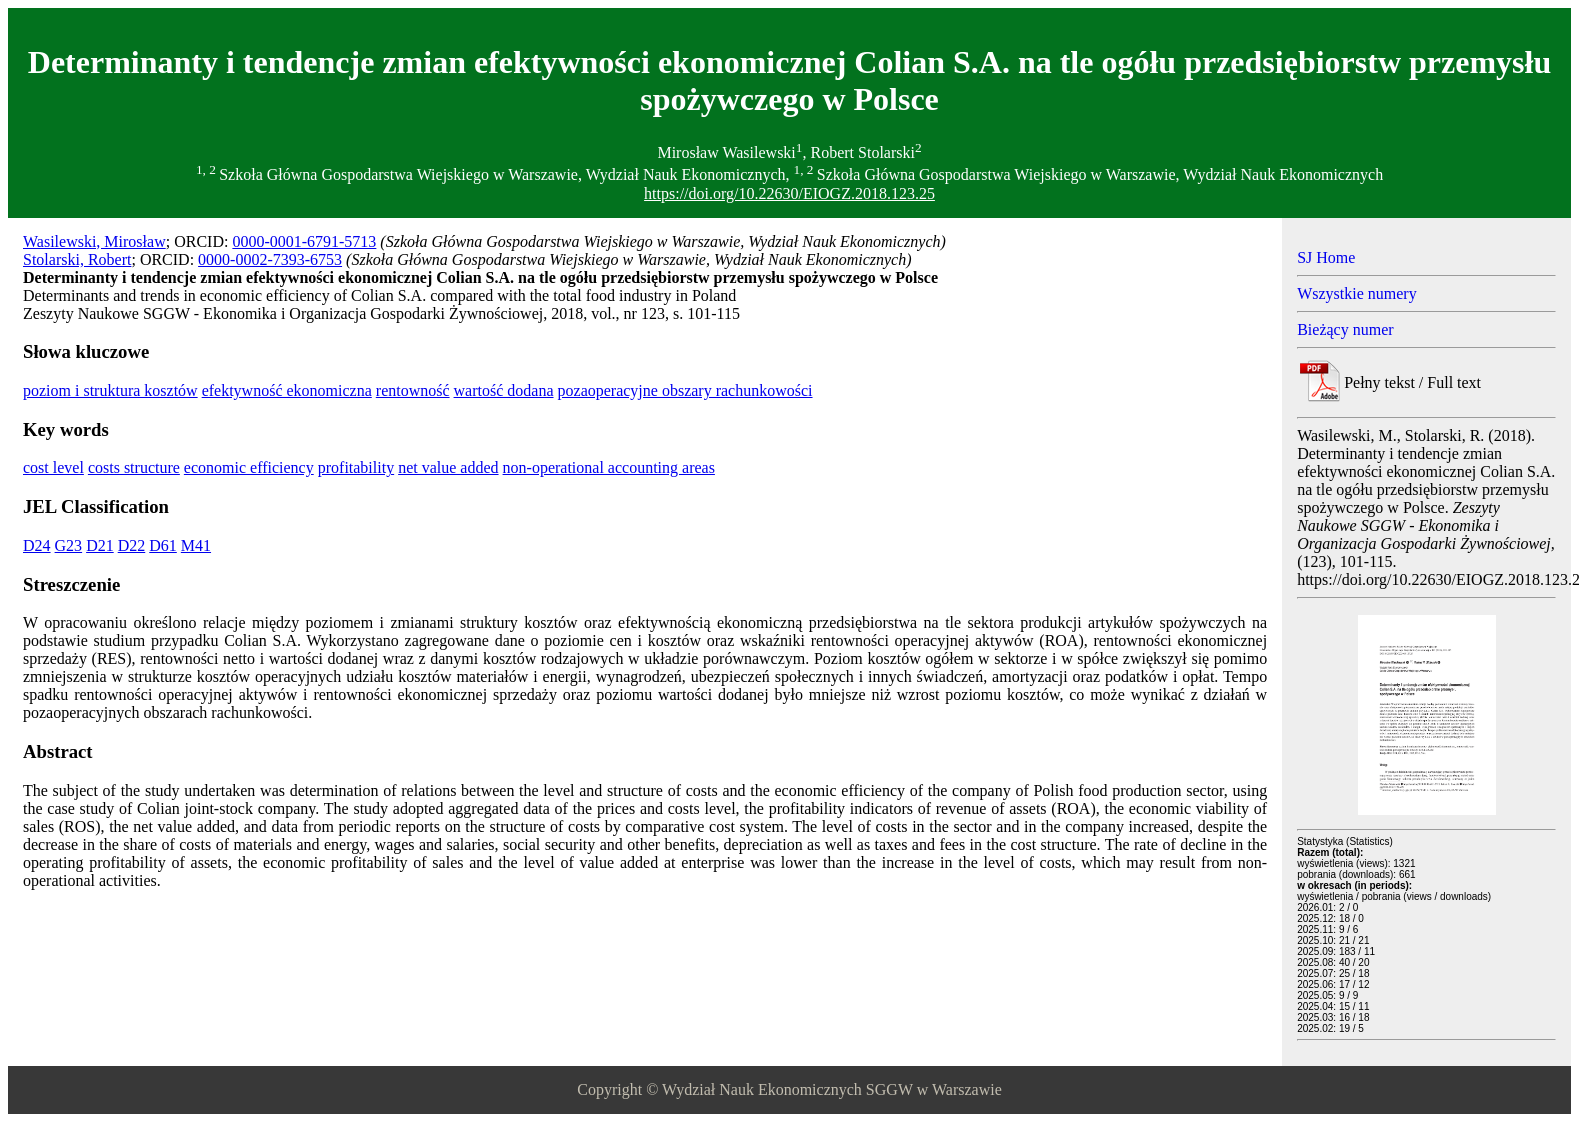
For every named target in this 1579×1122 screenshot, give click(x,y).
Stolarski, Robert (77, 259)
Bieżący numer (1345, 329)
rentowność (413, 390)
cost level (53, 467)
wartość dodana (504, 390)
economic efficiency (249, 467)
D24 (37, 545)
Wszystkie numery (1357, 293)
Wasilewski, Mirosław (94, 241)
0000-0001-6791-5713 (304, 241)
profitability (356, 467)
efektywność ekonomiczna (287, 390)
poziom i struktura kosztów (110, 390)
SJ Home (1326, 257)
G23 (69, 545)
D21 (100, 545)
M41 (196, 545)
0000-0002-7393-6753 (270, 259)
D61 (163, 545)
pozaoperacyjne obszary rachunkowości (685, 390)
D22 (132, 545)
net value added (448, 467)
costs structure (134, 467)
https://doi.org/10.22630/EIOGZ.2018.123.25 (789, 193)
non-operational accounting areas (609, 467)
